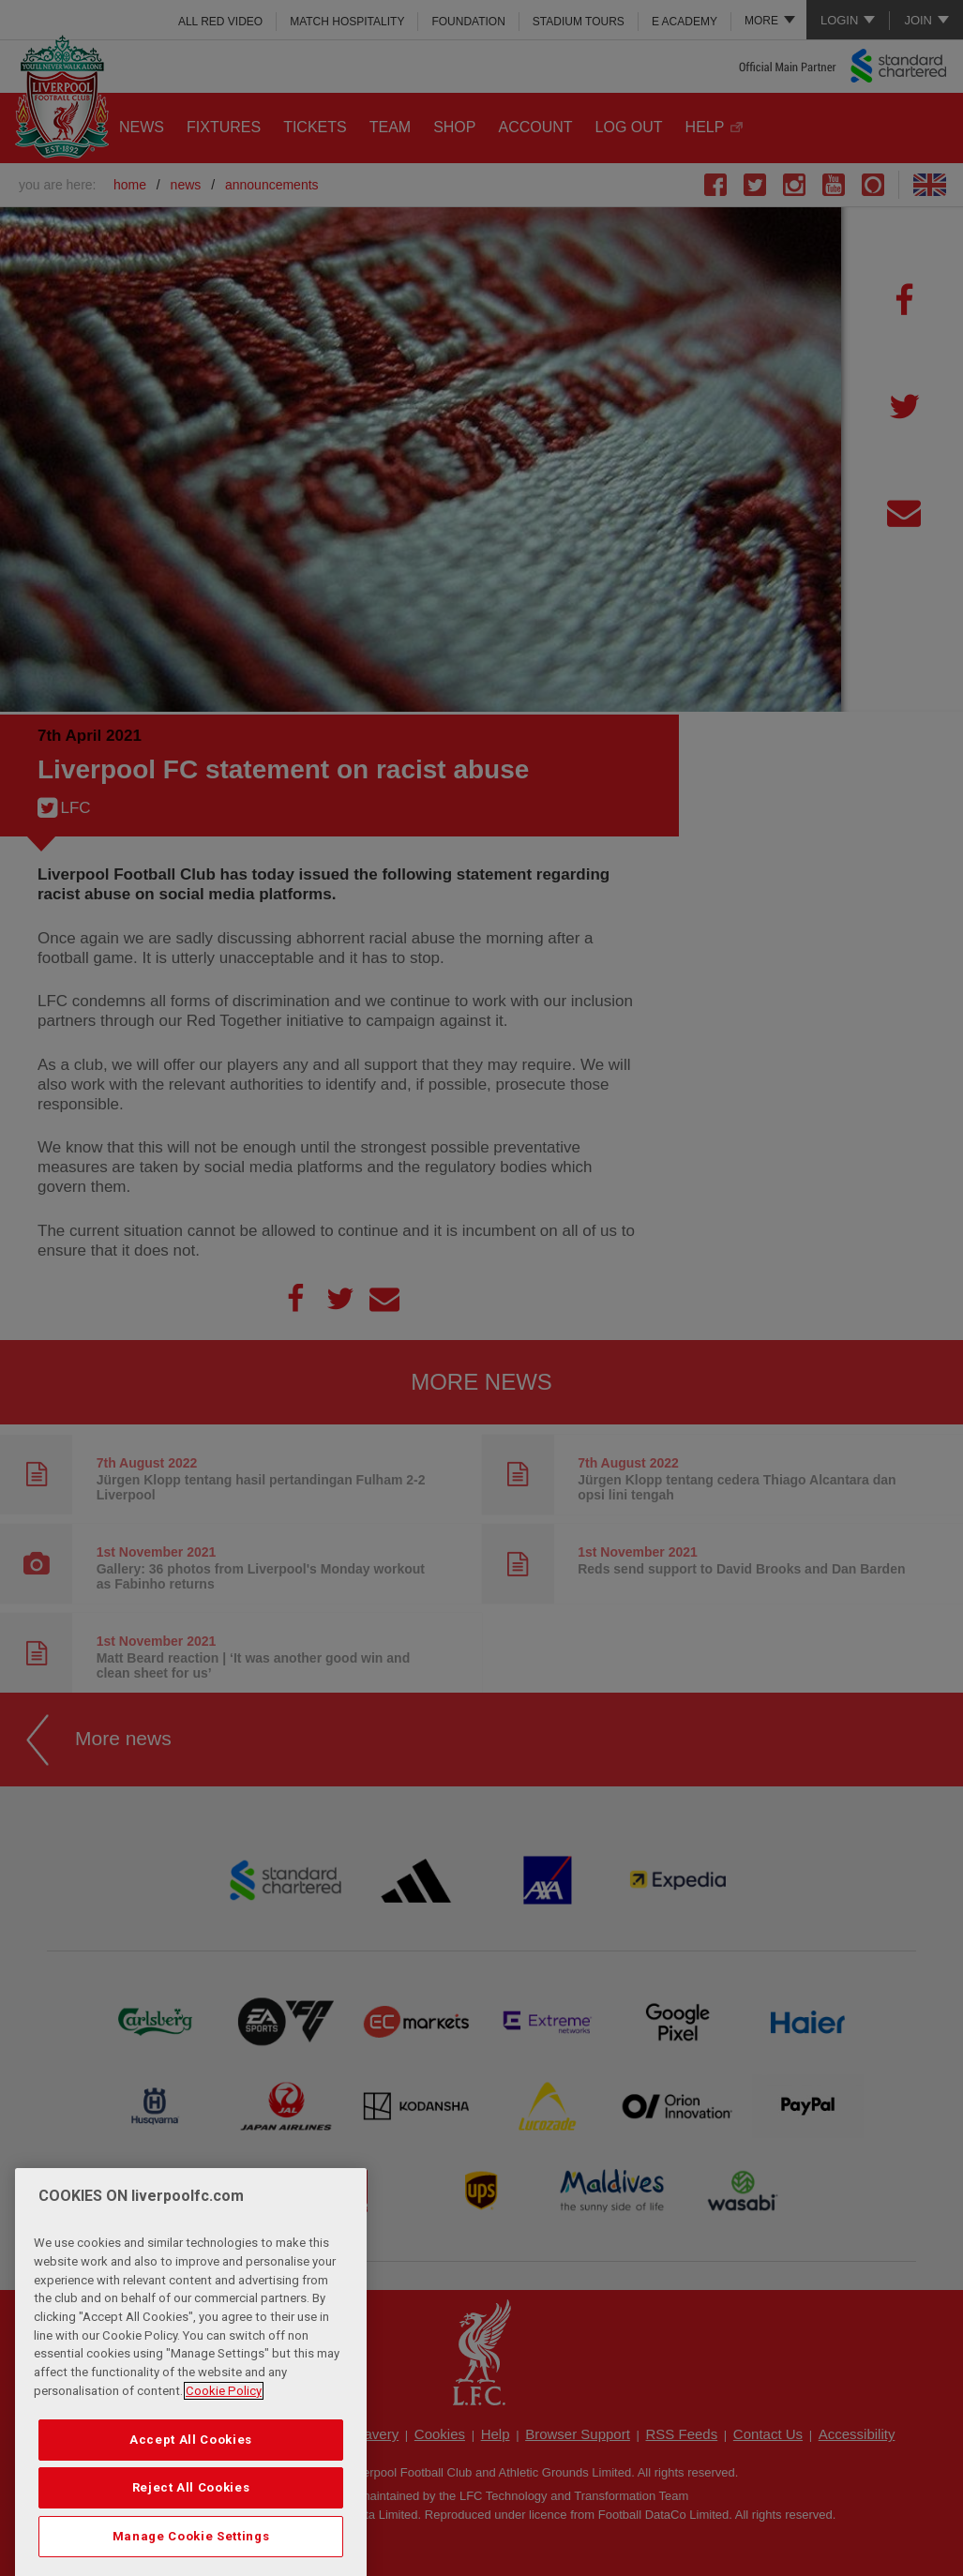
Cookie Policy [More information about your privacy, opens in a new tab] (224, 2430)
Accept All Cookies (190, 2479)
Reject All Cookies (191, 2527)
